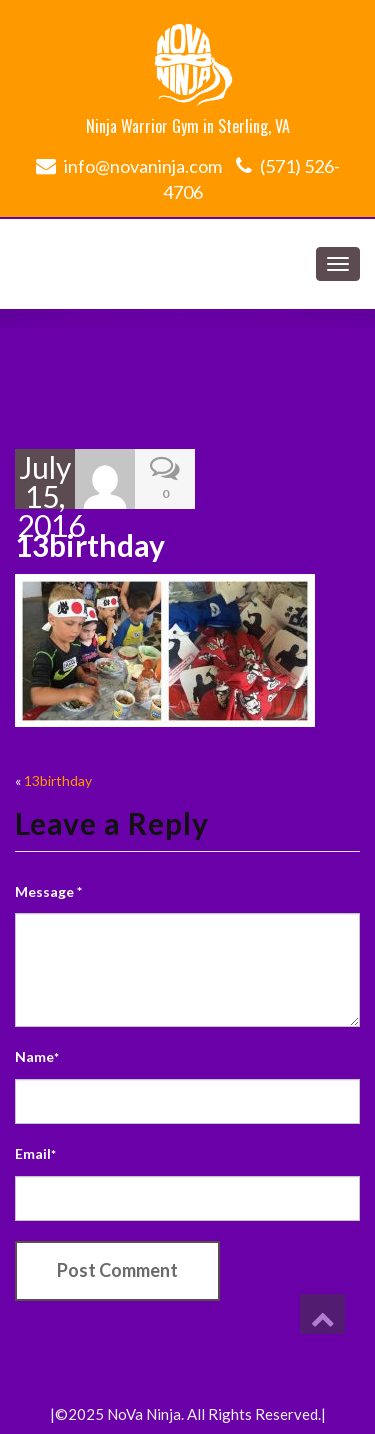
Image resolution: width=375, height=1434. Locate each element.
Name (37, 1056)
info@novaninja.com (143, 166)
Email (35, 1153)
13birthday (58, 780)
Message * (48, 891)
